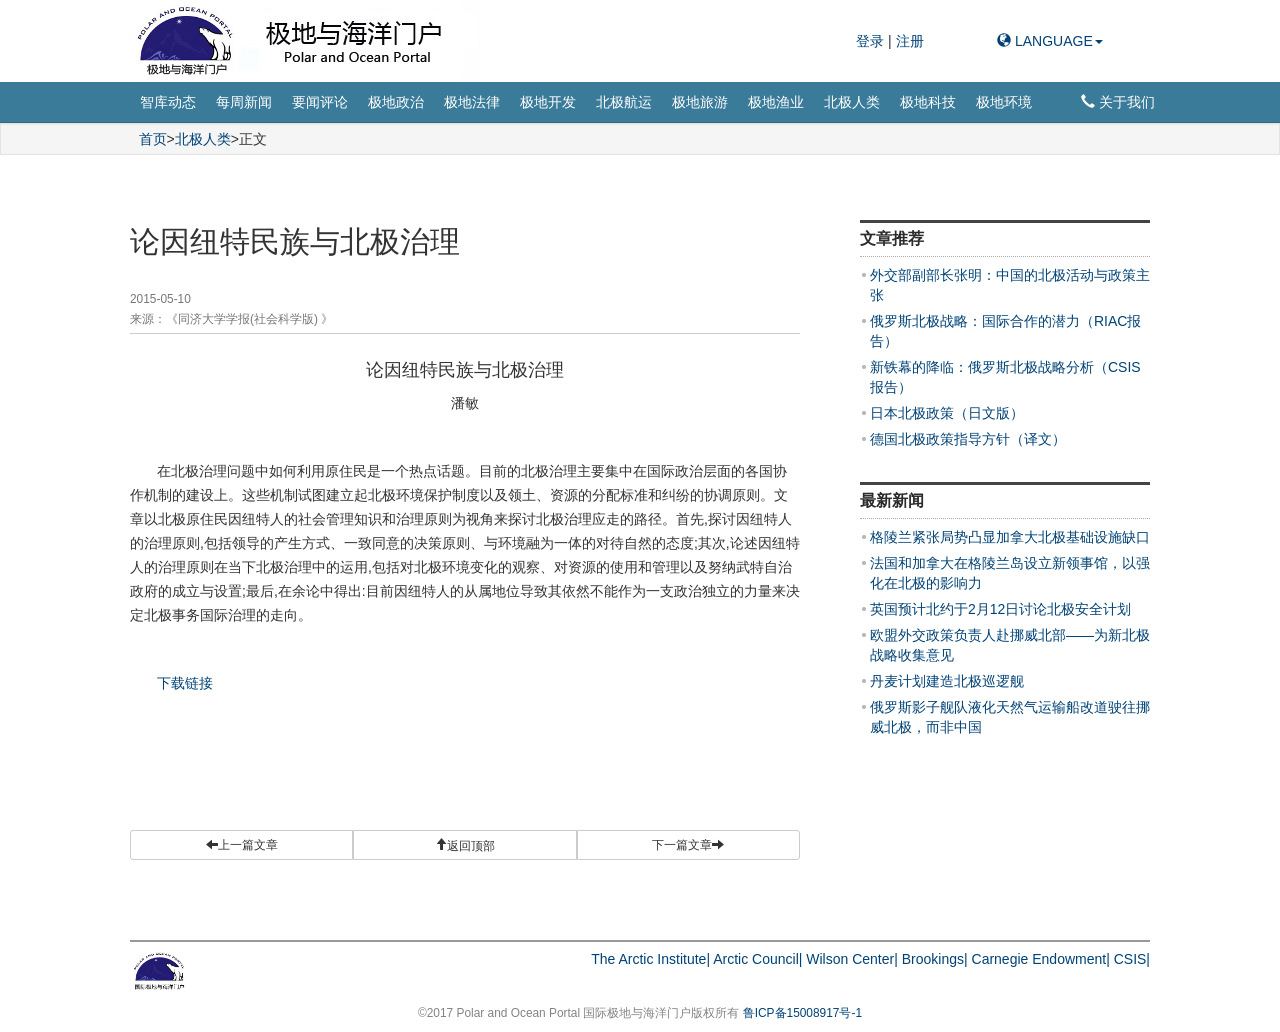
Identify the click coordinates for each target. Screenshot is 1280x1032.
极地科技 (928, 102)
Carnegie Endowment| (1041, 959)
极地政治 (396, 102)
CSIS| (1132, 959)
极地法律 (472, 102)
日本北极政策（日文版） (947, 413)
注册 (910, 41)
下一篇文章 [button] (688, 845)
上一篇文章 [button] (242, 845)
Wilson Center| (852, 959)
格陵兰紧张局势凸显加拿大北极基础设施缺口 (1010, 537)
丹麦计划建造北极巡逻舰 (947, 681)
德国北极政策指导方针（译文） (968, 439)
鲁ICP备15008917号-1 (802, 1013)
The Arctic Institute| (650, 959)
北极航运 (624, 102)
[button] (464, 845)
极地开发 (548, 102)
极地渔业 (776, 102)
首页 (153, 139)
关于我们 (1118, 102)
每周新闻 (244, 102)
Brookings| (935, 959)
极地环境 (1004, 102)
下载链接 (185, 683)
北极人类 (852, 102)
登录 (872, 41)
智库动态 (168, 102)
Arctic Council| (757, 959)
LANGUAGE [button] (1050, 41)
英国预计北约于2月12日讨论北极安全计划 (1000, 609)
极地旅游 (700, 102)
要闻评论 (320, 102)
